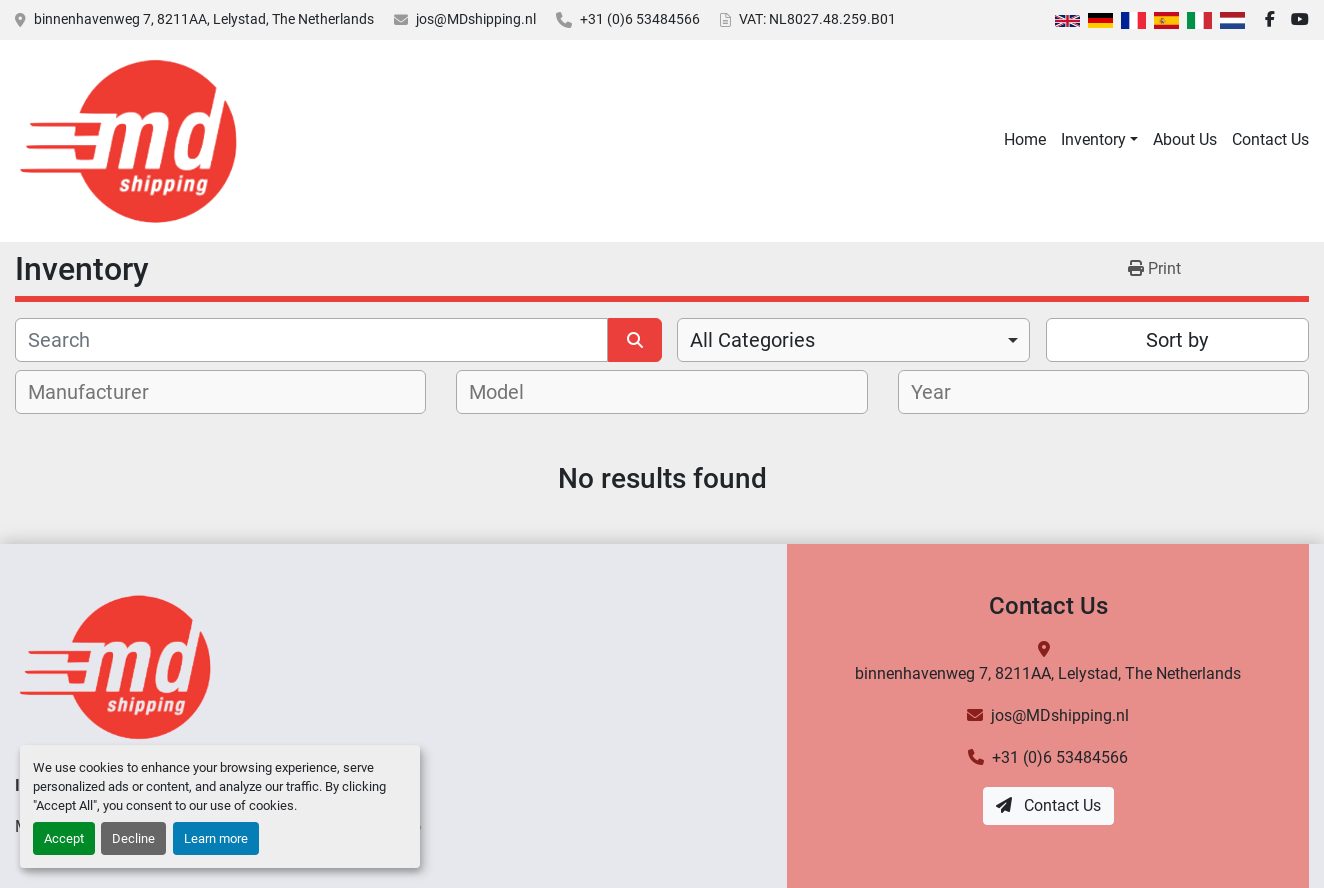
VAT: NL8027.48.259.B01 (817, 19)
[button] (1099, 140)
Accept (64, 838)
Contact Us (1270, 139)
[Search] (311, 340)
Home (1025, 139)
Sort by (1177, 340)
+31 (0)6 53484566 (640, 19)
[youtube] (1300, 20)
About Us (1185, 139)
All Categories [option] (752, 340)
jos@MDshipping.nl (476, 19)
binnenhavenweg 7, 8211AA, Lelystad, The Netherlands (204, 19)
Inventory (1093, 139)
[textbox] (99, 392)
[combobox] (853, 340)
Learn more (216, 838)
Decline (133, 838)
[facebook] (1270, 20)
